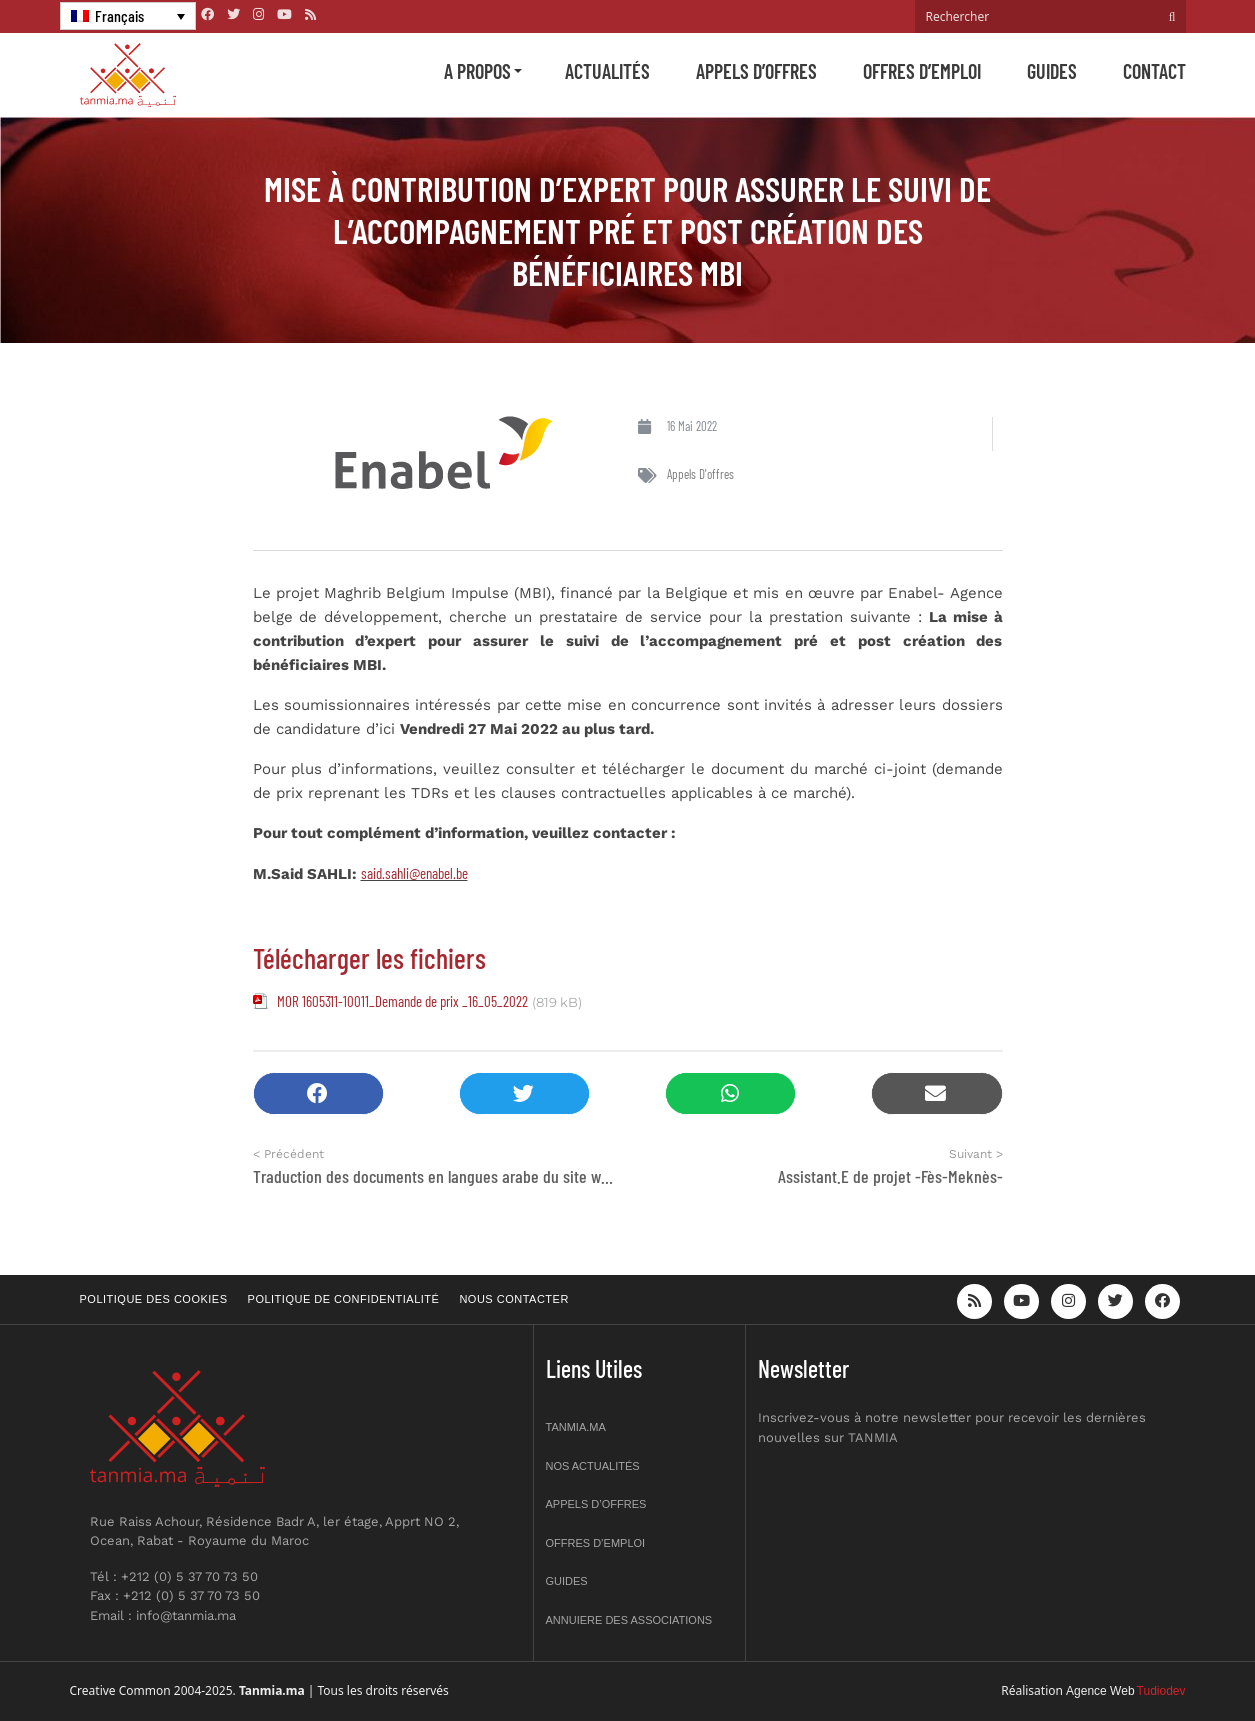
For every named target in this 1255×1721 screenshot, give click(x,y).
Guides (1052, 71)
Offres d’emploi (922, 71)
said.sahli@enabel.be (414, 873)
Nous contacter (513, 1299)
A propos (477, 71)
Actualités (607, 71)
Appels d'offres (700, 474)
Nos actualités (593, 1466)
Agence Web (1100, 1691)
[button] (318, 1093)
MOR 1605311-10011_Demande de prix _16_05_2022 (402, 1001)
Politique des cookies (154, 1299)
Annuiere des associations (629, 1620)
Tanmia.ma (576, 1427)
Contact (1154, 71)
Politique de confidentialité (344, 1299)
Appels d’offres (756, 71)
